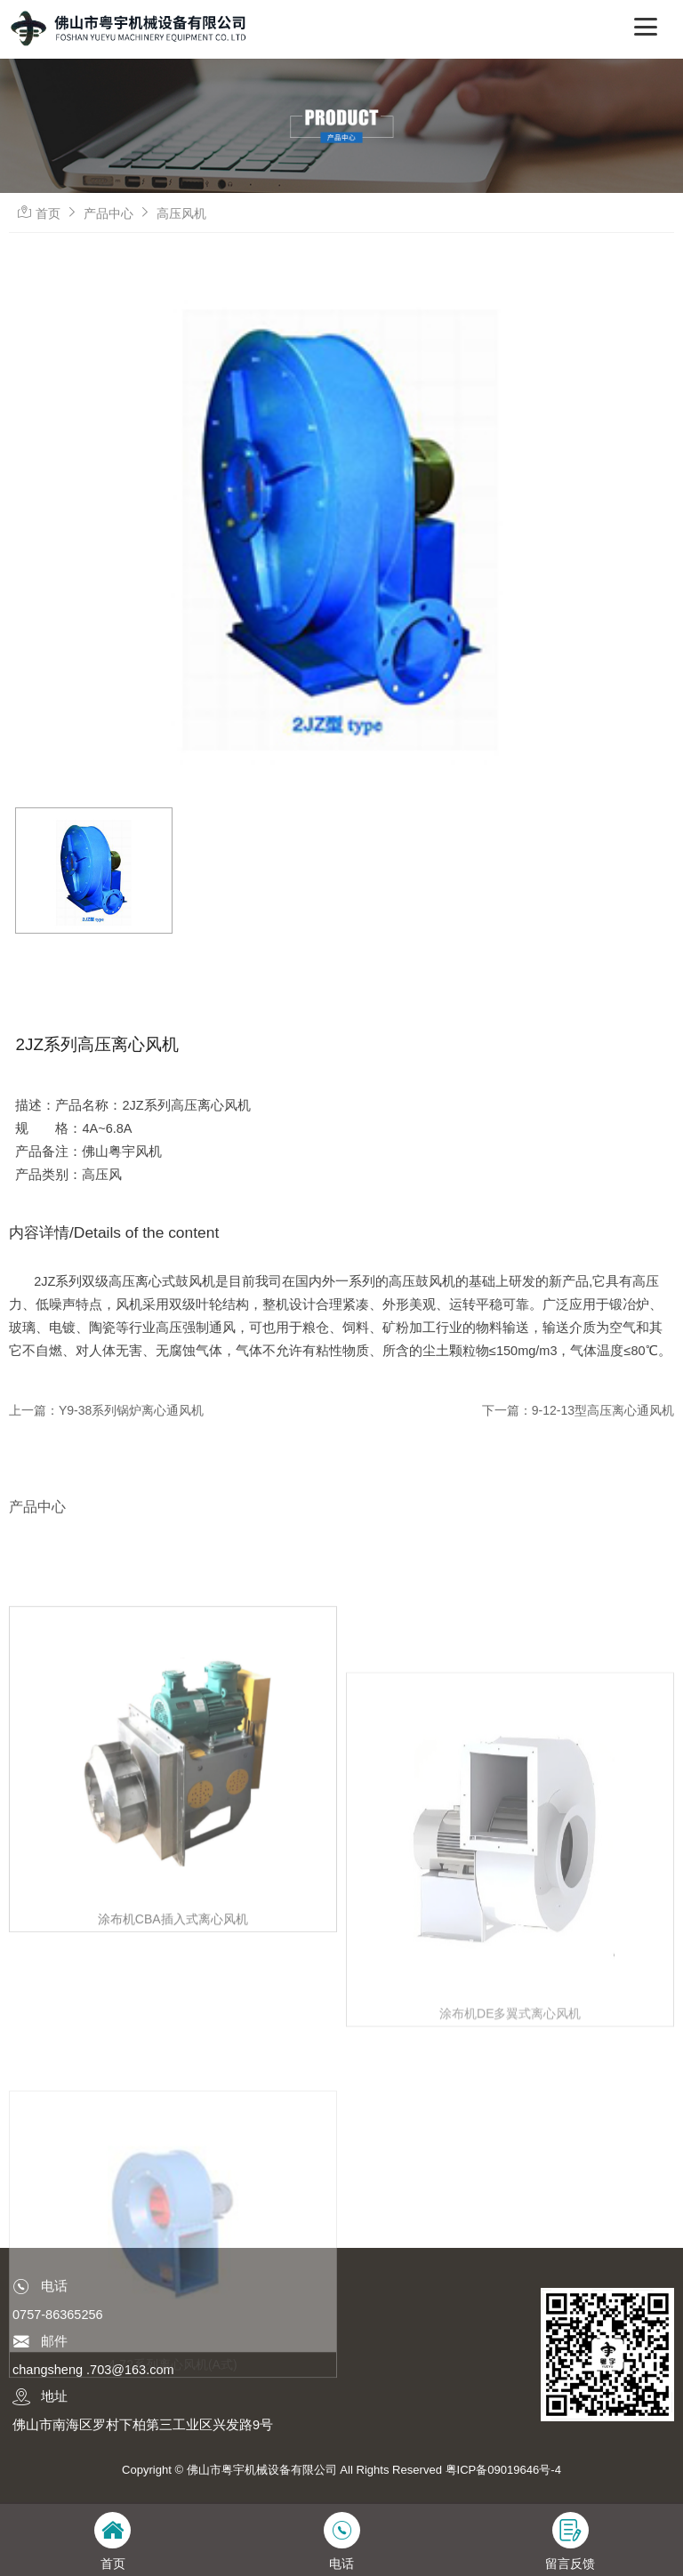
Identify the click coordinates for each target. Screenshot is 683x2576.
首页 (48, 213)
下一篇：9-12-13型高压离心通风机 (578, 1410)
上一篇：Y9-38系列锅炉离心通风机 (106, 1410)
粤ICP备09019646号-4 (503, 2469)
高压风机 (181, 213)
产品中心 (108, 213)
